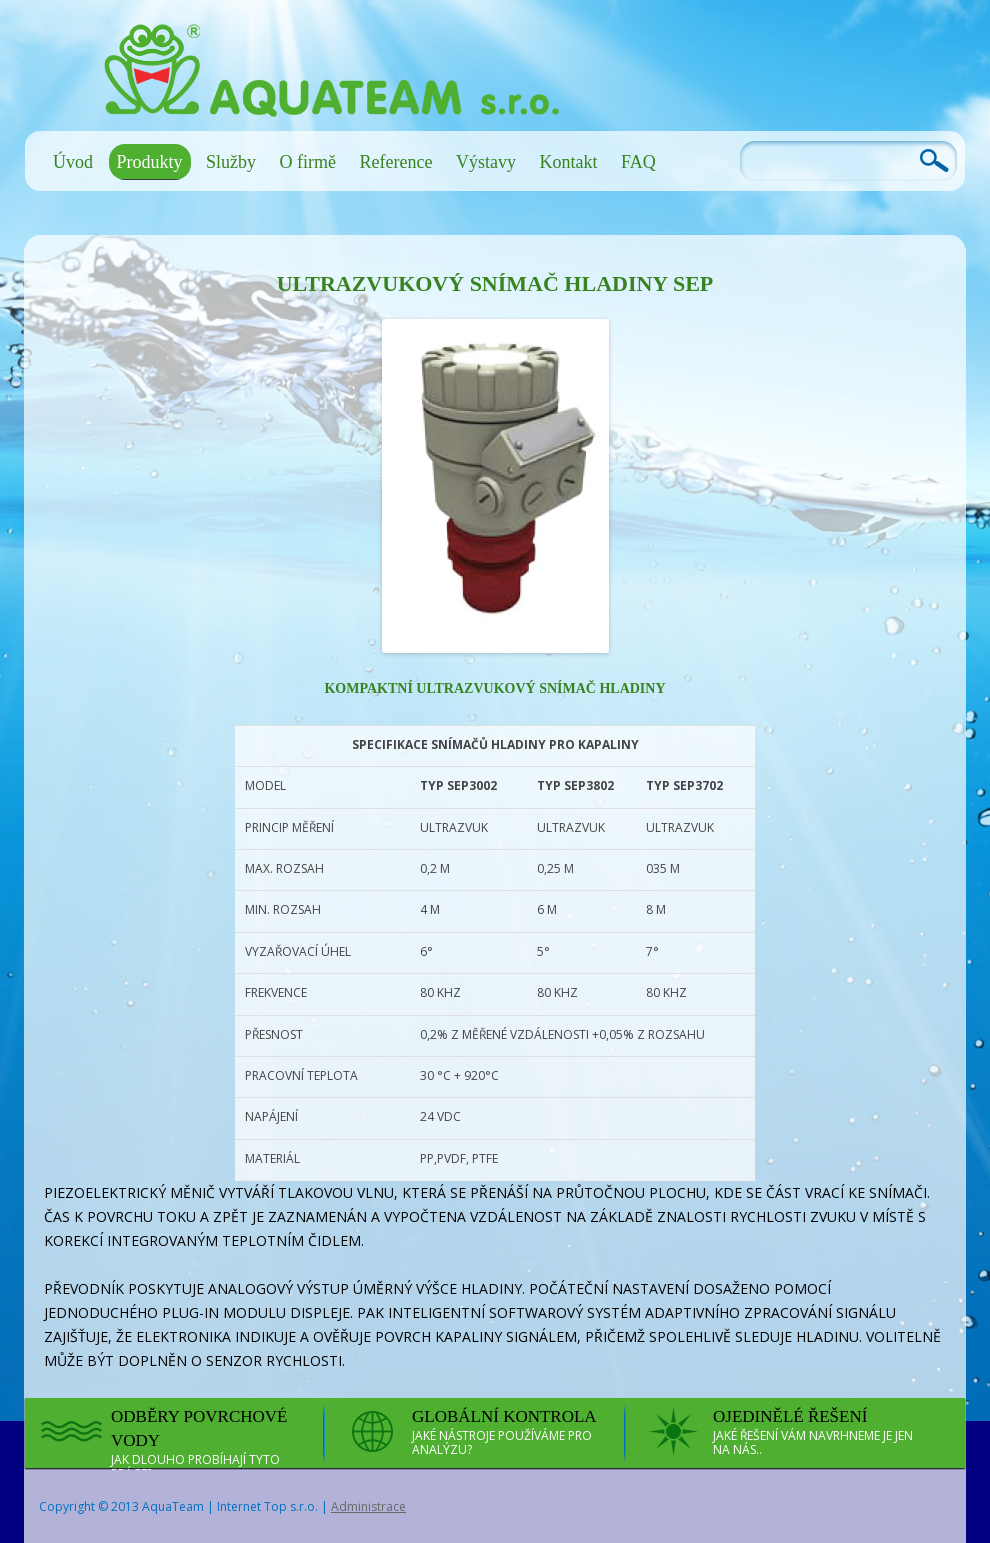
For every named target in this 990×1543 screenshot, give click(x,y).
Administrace (368, 1506)
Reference (396, 162)
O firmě (308, 162)
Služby (231, 162)
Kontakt (568, 162)
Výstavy (486, 162)
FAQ (638, 162)
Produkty (150, 162)
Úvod (73, 162)
